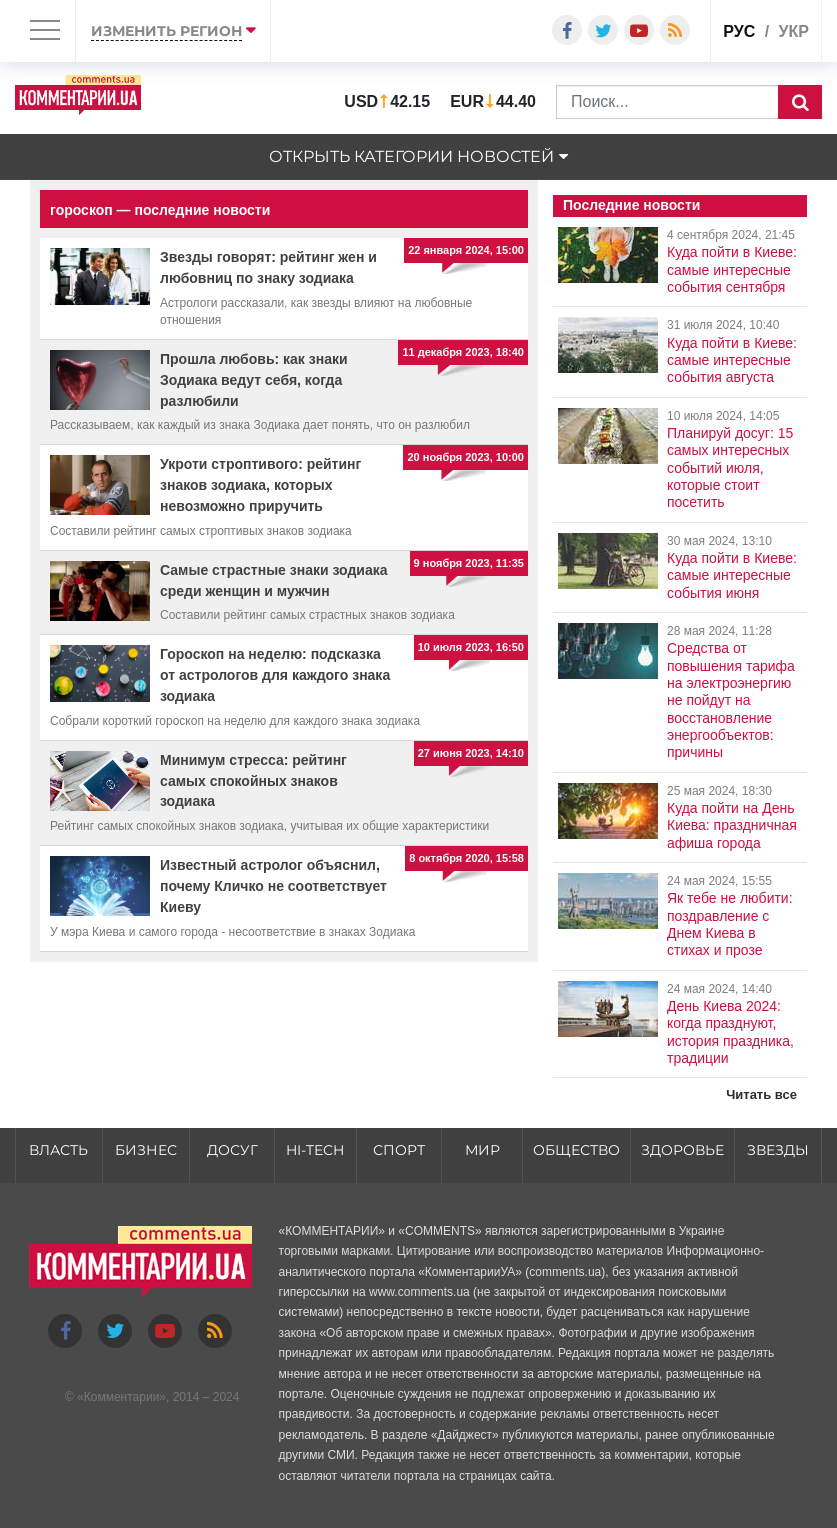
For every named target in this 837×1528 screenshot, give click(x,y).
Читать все (761, 1094)
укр (794, 31)
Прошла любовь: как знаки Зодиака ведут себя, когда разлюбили (254, 380)
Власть (58, 1150)
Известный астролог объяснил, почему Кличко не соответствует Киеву (273, 886)
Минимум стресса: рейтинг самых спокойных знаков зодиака (253, 781)
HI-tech (315, 1150)
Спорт (399, 1150)
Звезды (778, 1150)
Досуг (232, 1150)
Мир (482, 1150)
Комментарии (122, 1397)
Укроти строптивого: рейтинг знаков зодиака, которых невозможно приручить (260, 485)
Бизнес (146, 1150)
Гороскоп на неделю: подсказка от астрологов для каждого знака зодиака (275, 675)
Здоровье (682, 1150)
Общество (576, 1150)
